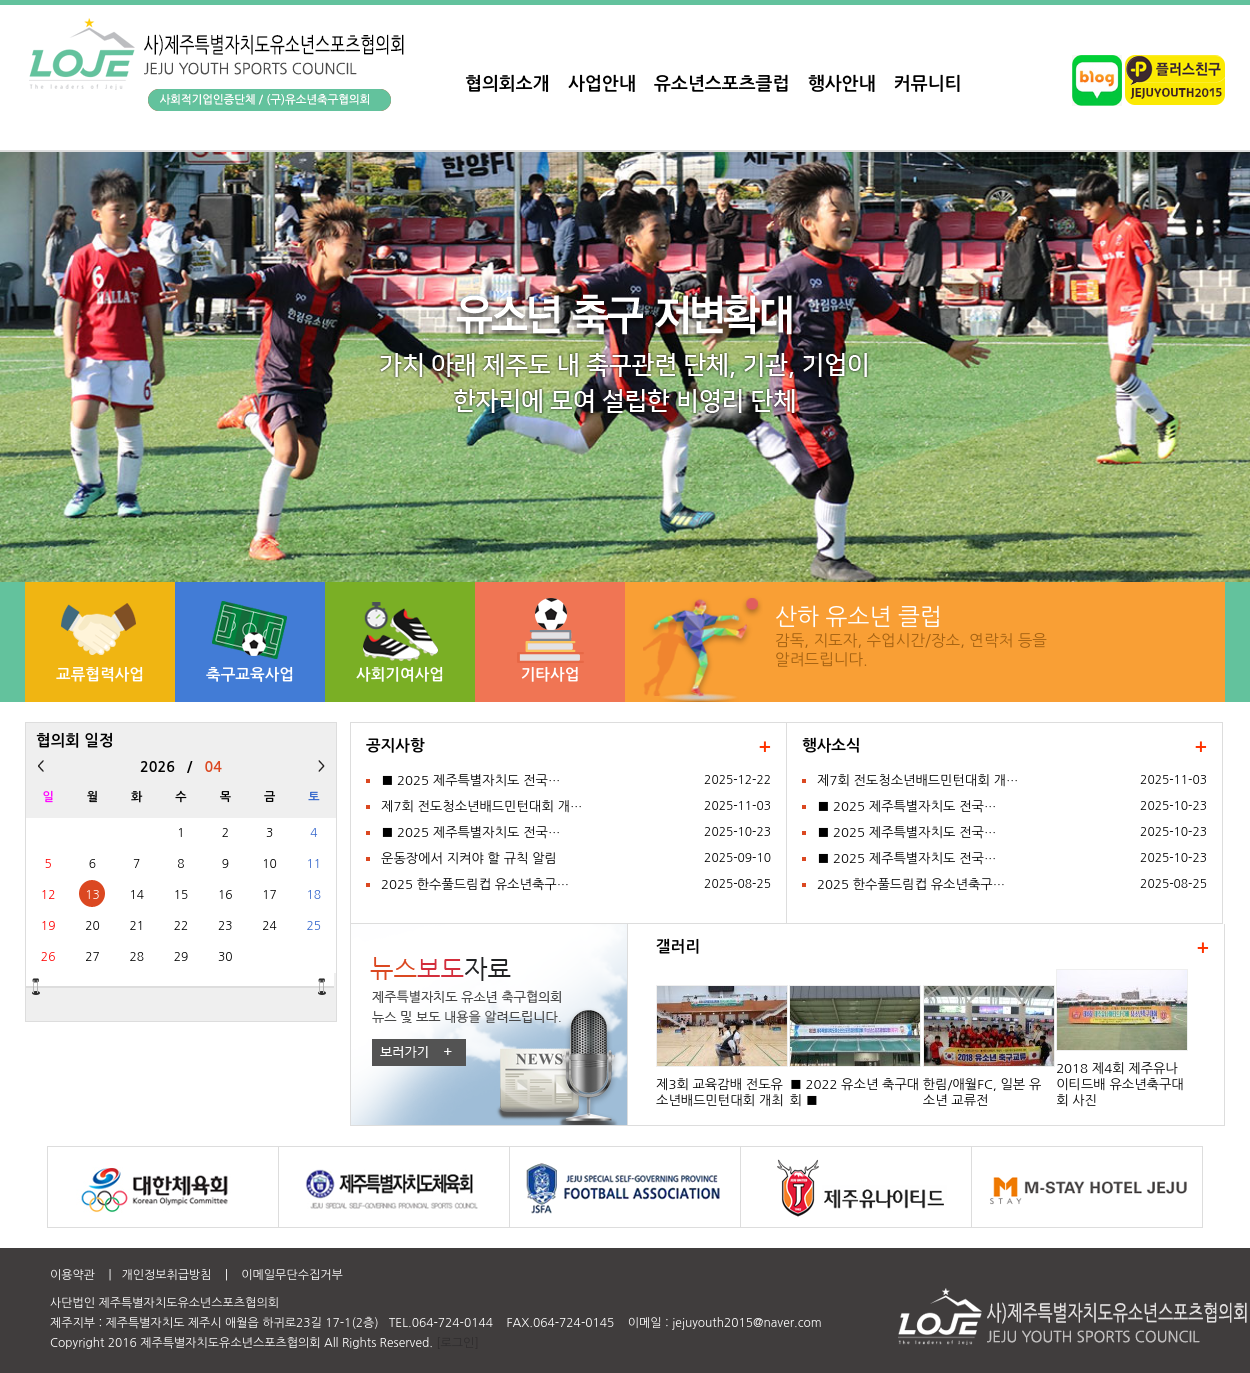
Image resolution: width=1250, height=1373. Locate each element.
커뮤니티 (928, 84)
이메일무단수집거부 (292, 1275)
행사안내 (842, 84)
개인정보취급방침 (166, 1275)
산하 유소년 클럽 (858, 616)
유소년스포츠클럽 (721, 84)
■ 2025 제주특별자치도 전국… (470, 780)
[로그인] (457, 1343)
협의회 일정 (75, 740)
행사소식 (831, 745)
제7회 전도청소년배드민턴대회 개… (481, 806)
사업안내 (602, 84)
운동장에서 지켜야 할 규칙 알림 (469, 858)
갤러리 (678, 946)
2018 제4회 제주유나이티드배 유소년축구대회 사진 (1120, 1084)
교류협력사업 (100, 674)
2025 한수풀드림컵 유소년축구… (475, 884)
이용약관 (72, 1275)
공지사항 (395, 745)
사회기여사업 (400, 674)
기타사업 (550, 674)
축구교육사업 (250, 674)
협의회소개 (507, 84)
